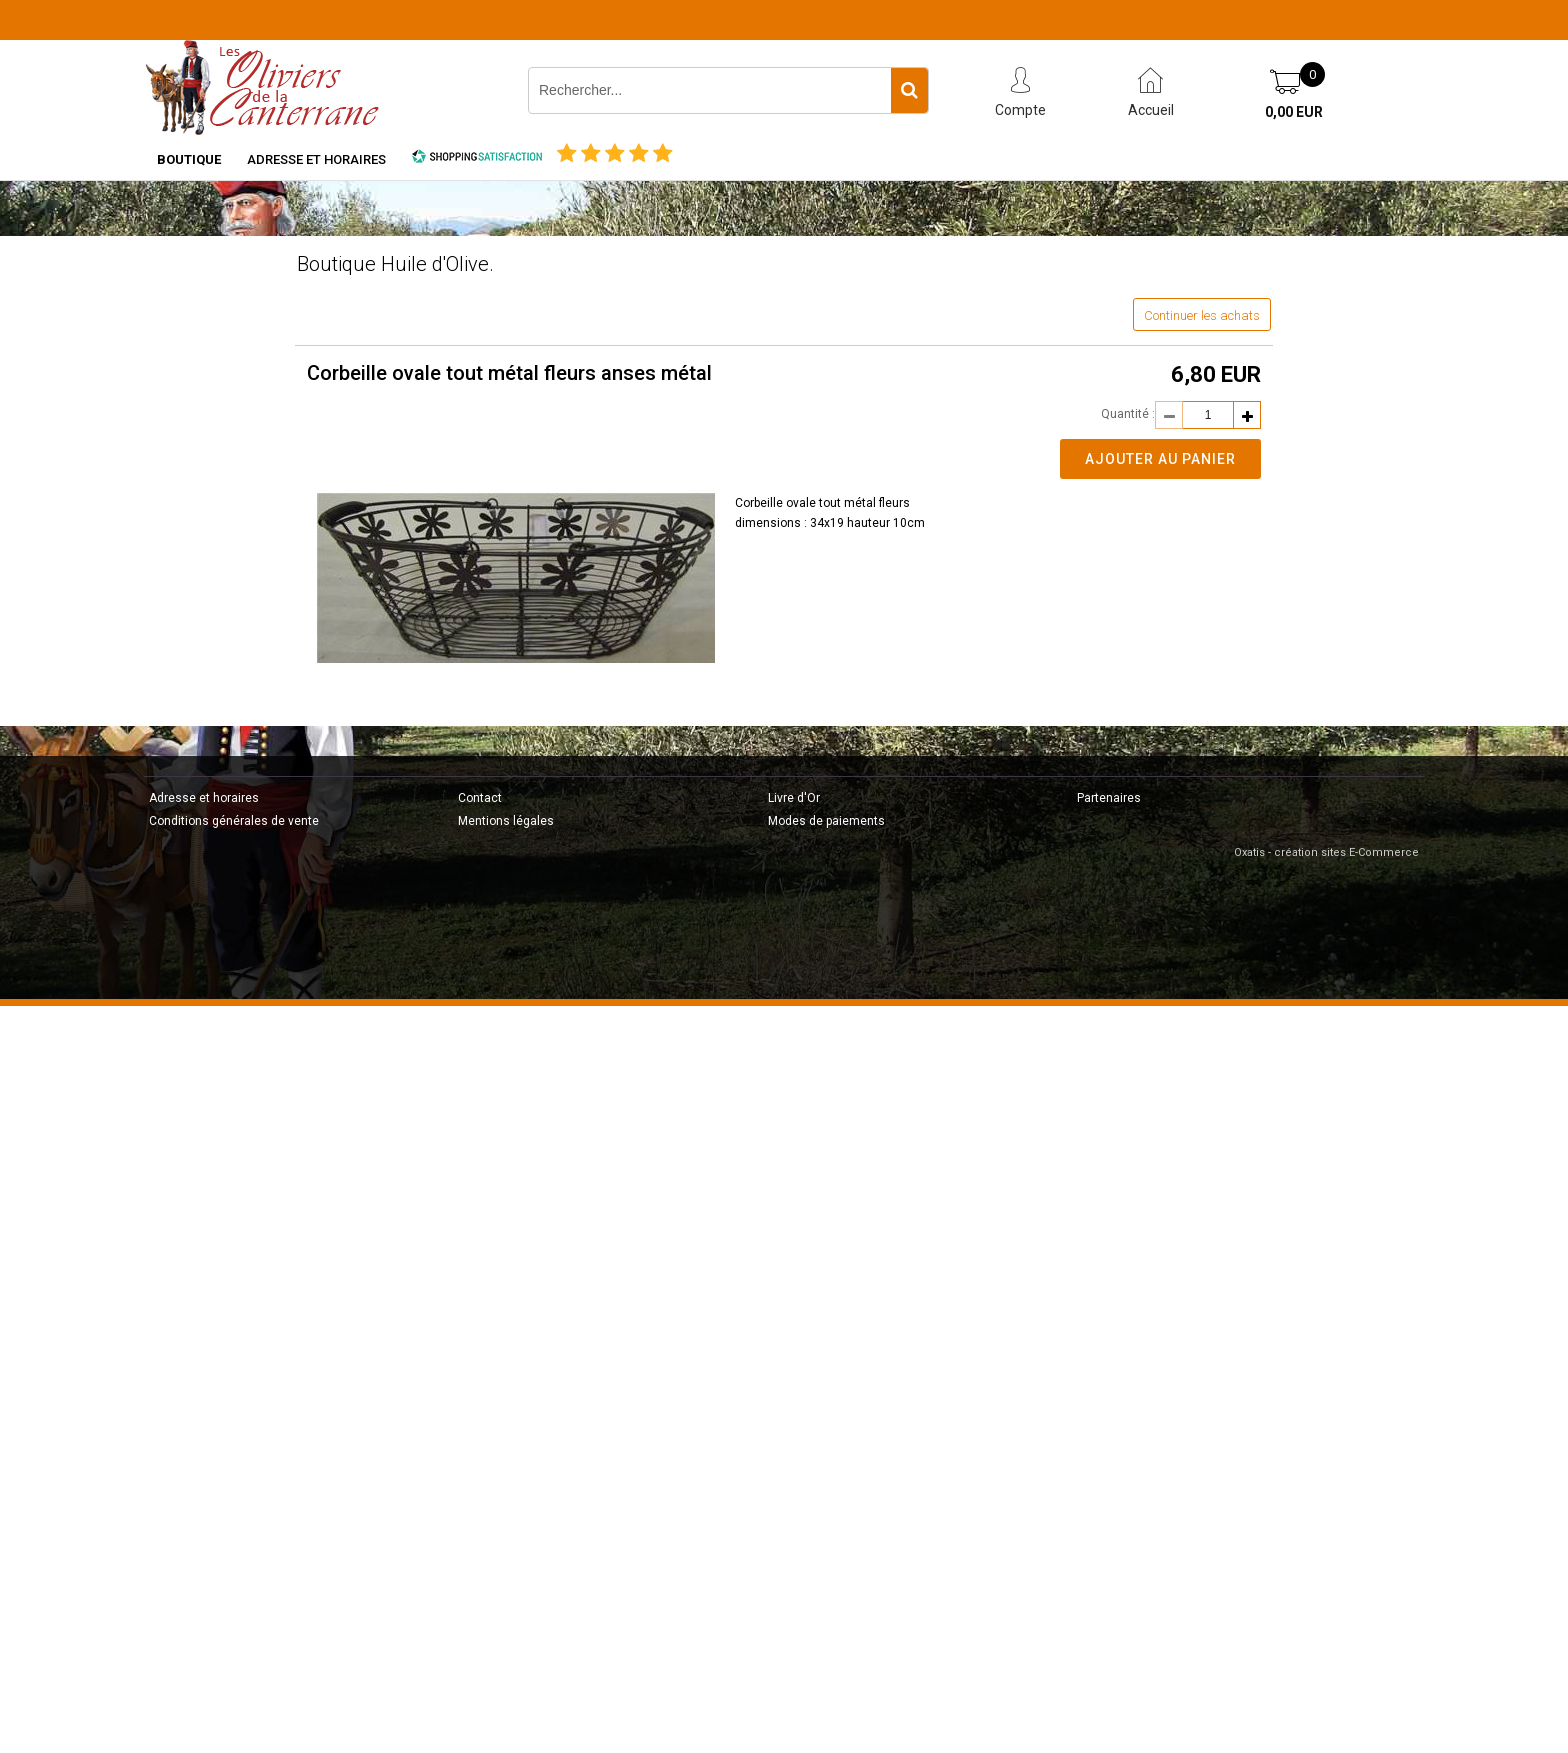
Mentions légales (506, 821)
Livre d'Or (794, 798)
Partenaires (1109, 798)
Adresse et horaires (316, 159)
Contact (480, 798)
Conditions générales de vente (234, 821)
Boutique (189, 159)
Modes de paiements (826, 821)
